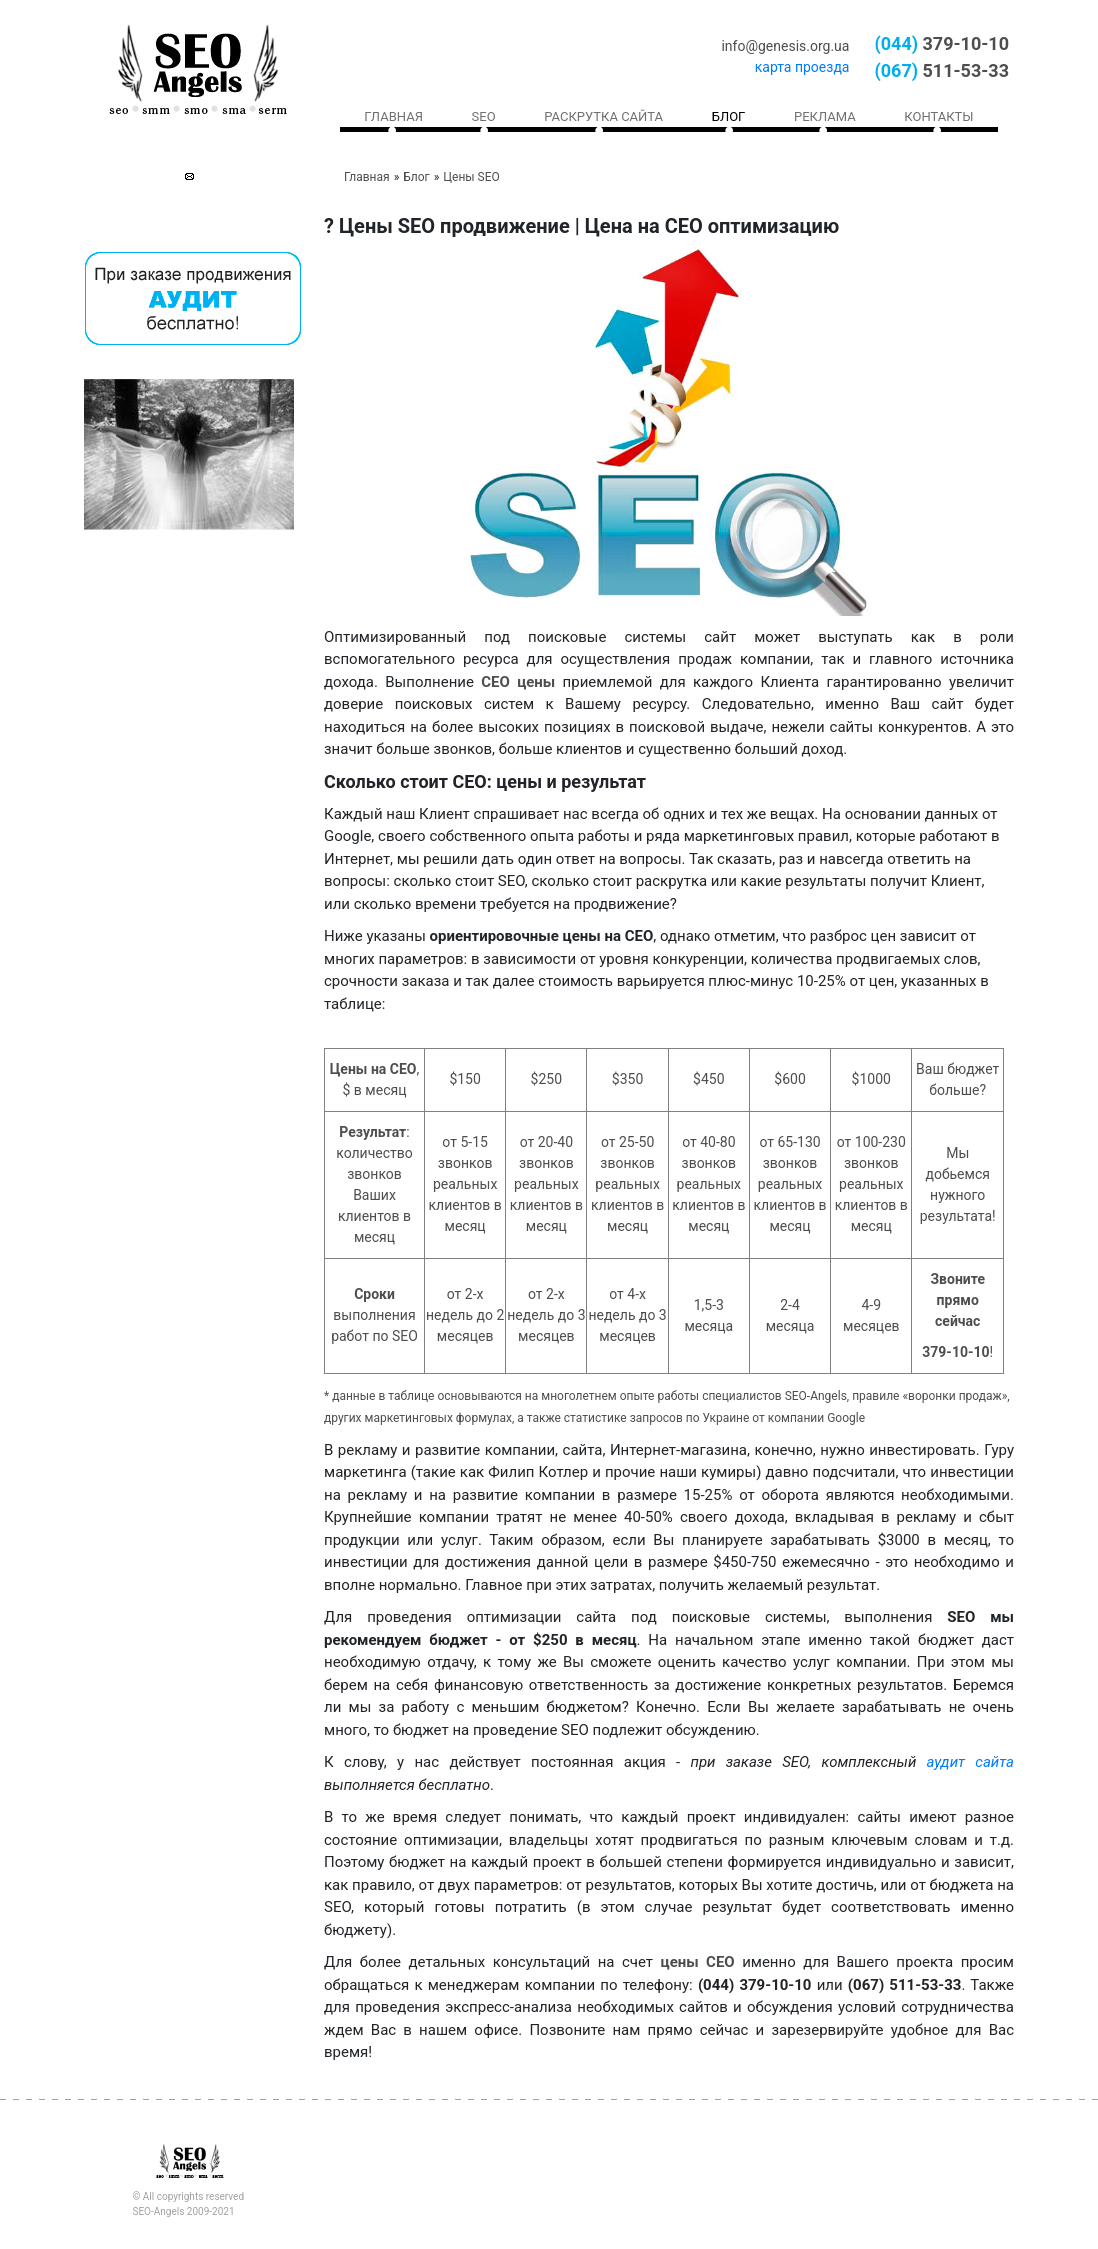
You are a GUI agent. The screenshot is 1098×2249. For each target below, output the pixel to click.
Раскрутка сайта (603, 116)
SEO (484, 116)
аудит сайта (970, 1762)
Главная (393, 116)
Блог (729, 116)
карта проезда (802, 67)
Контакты (938, 116)
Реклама (825, 116)
